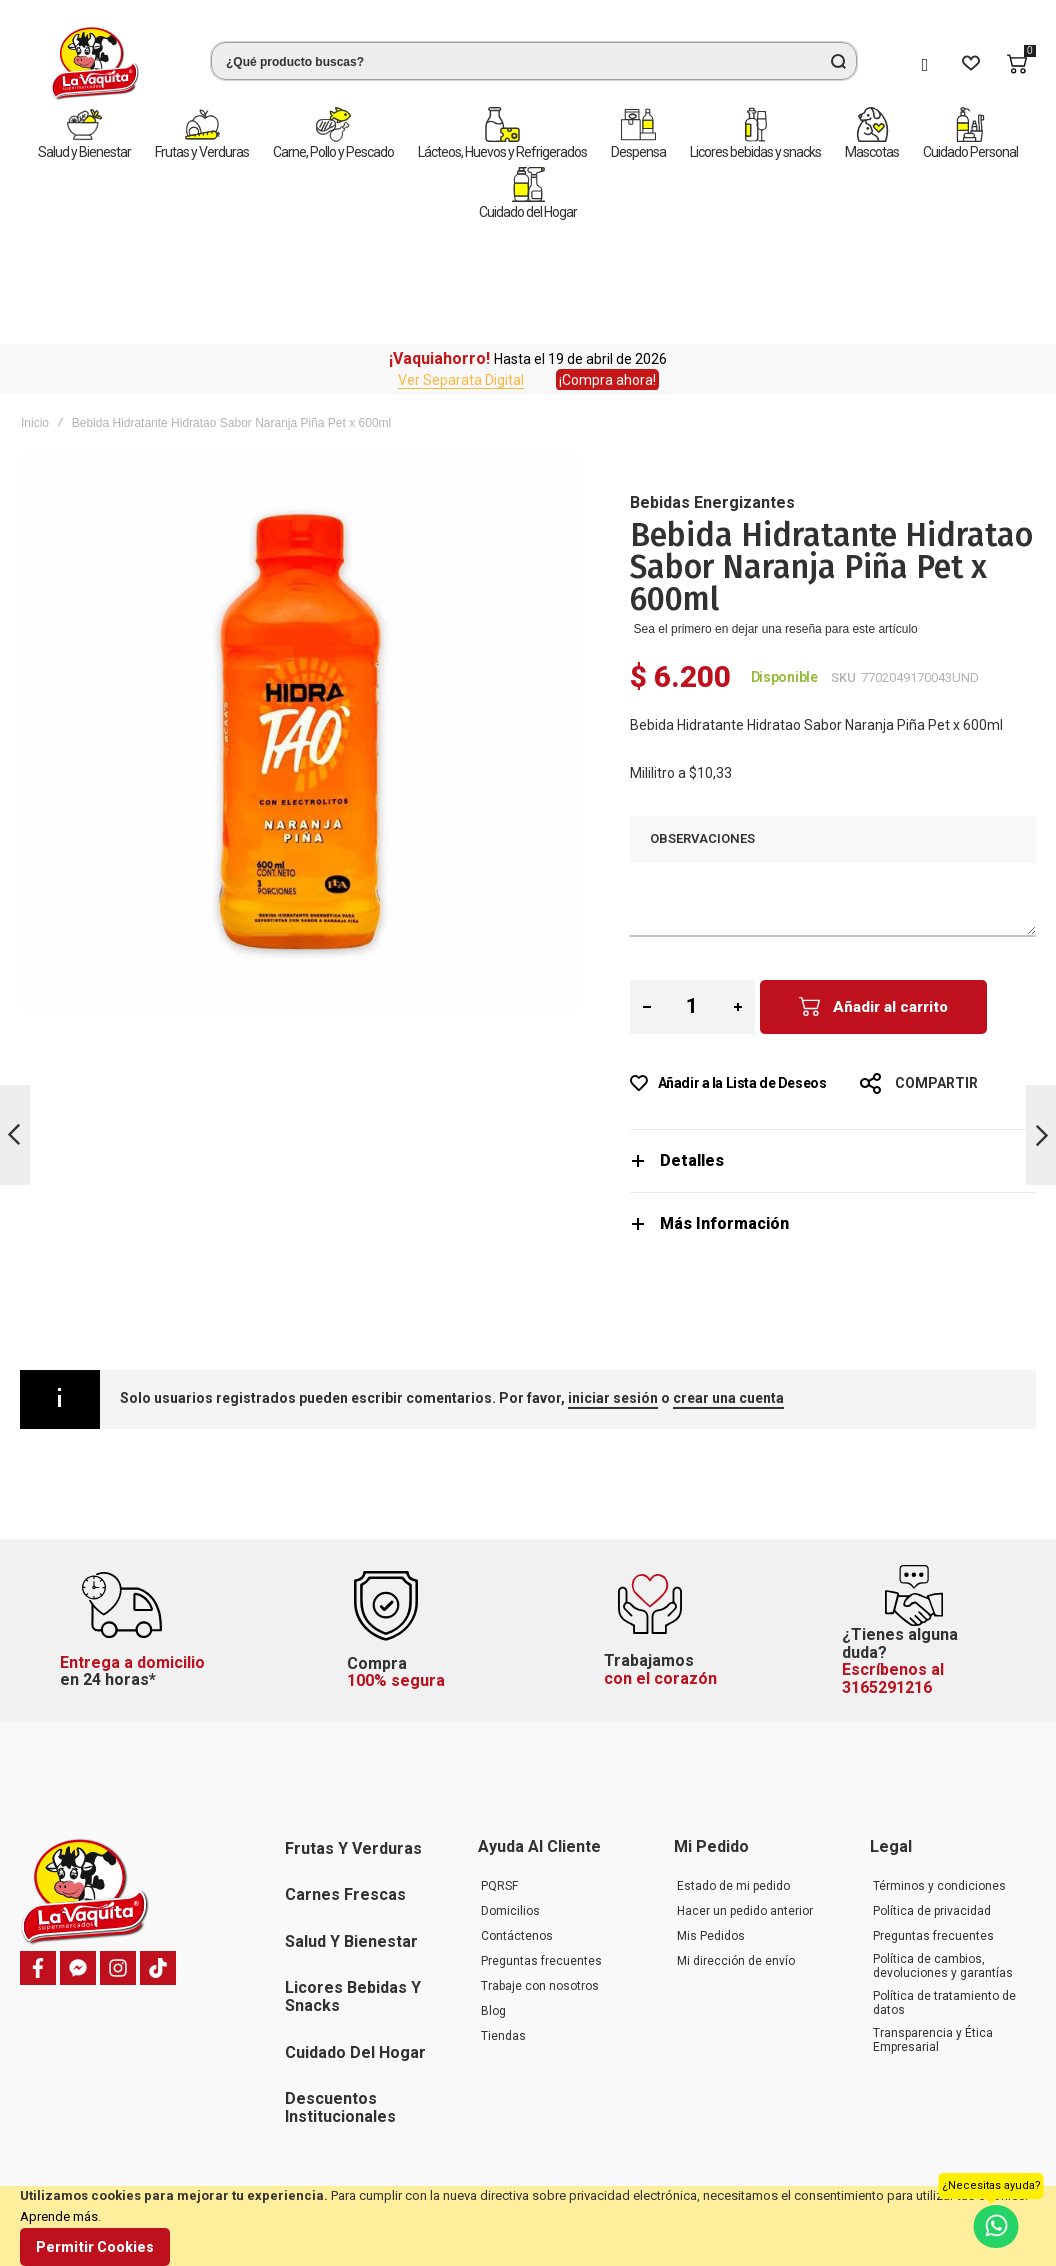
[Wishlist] (971, 64)
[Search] (838, 61)
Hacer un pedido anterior (745, 1814)
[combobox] (534, 61)
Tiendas (503, 1939)
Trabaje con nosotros (540, 1889)
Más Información (724, 1106)
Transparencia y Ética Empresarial (933, 1943)
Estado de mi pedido (733, 1789)
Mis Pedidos (711, 1839)
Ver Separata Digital (461, 263)
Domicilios (510, 1814)
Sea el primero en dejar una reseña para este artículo (776, 512)
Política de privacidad (932, 1814)
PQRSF (499, 1789)
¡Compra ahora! (607, 263)
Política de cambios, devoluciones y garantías (943, 1869)
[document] (528, 2226)
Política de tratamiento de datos (944, 1906)
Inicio (35, 306)
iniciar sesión (613, 1281)
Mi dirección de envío (736, 1864)
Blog (493, 1914)
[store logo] (95, 63)
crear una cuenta (728, 1281)
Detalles (692, 1043)
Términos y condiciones (939, 1789)
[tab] (833, 1043)
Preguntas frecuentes (541, 1864)
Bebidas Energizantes (712, 385)
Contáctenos (517, 1839)
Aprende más (59, 2216)
